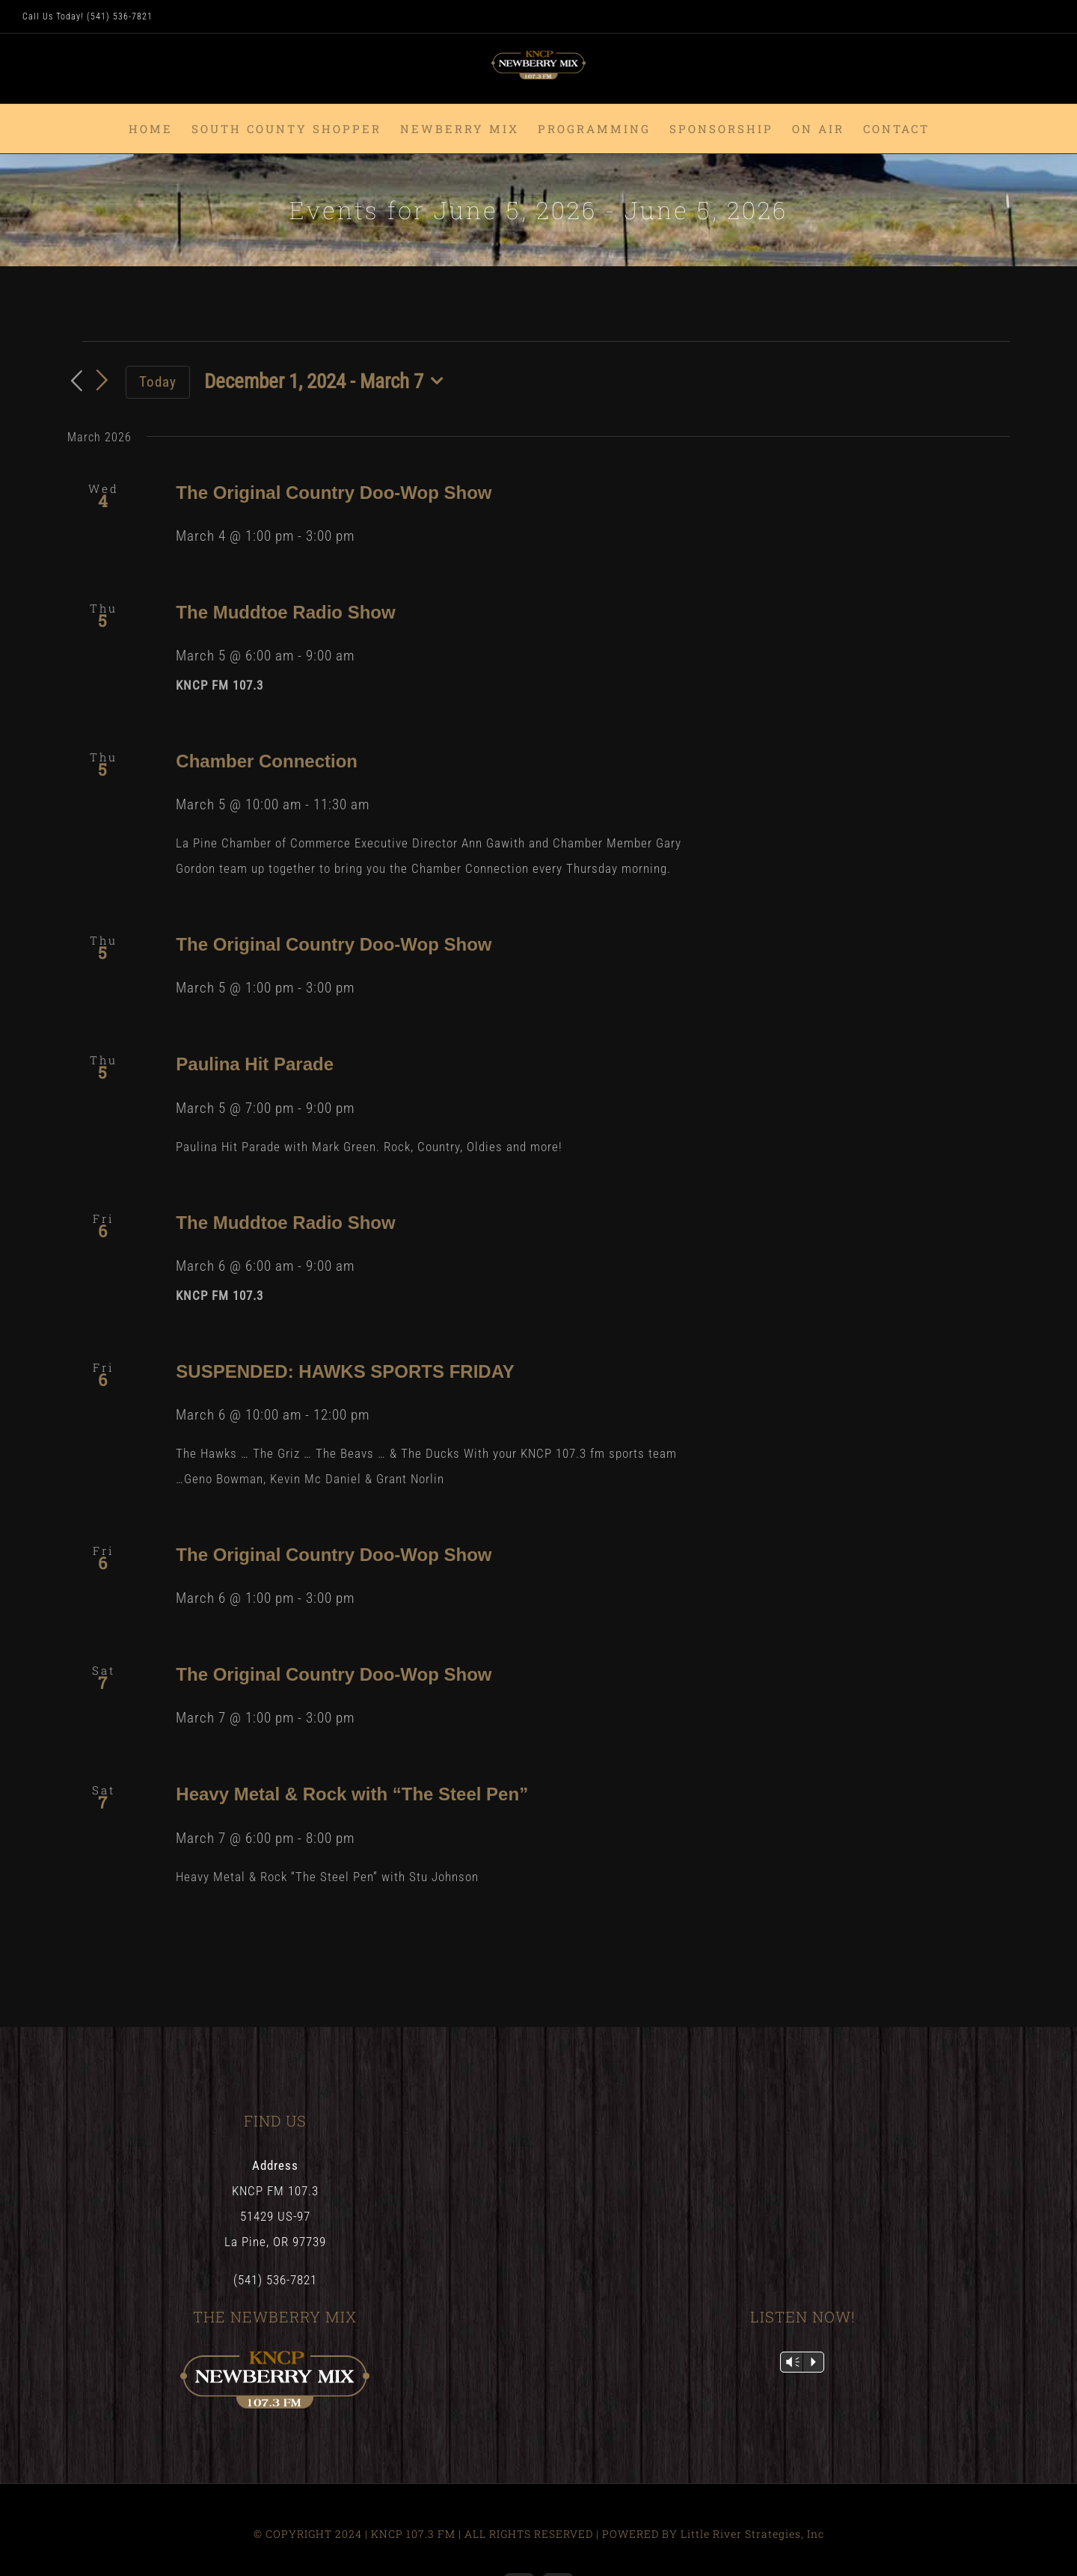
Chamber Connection (267, 761)
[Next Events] (102, 381)
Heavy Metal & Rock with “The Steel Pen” (352, 1794)
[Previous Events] (76, 381)
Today (158, 381)
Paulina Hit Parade (255, 1064)
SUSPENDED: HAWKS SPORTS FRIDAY (345, 1371)
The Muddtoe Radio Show (285, 612)
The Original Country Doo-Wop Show (333, 492)
